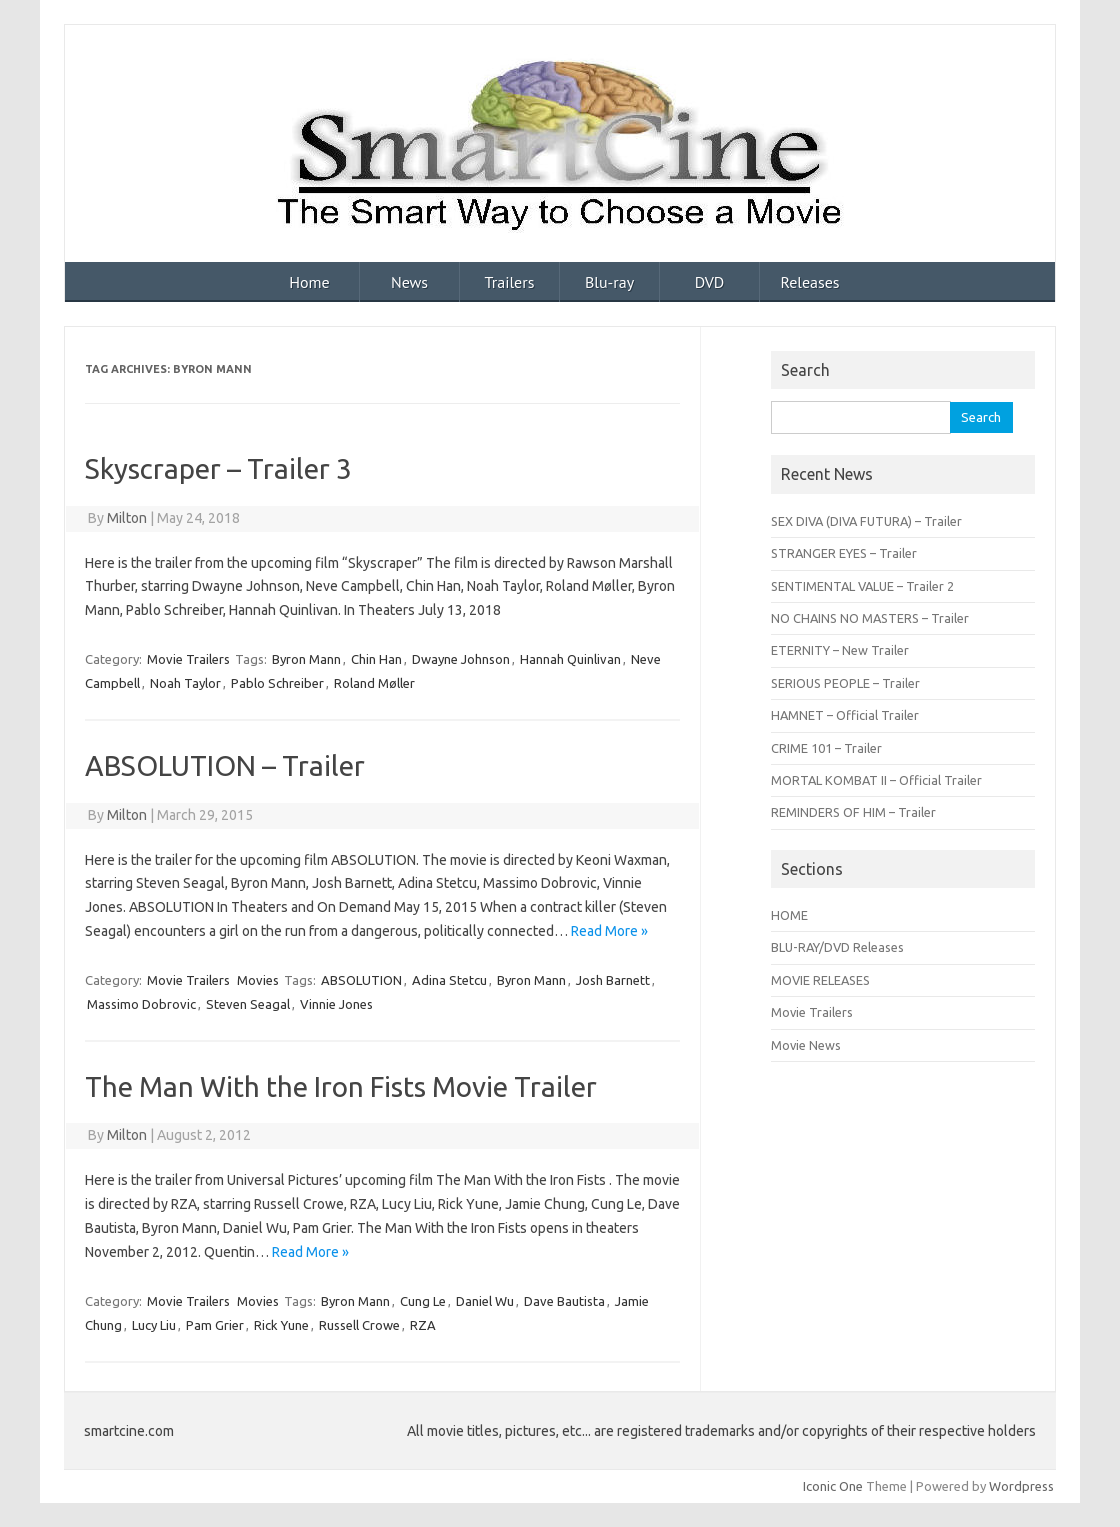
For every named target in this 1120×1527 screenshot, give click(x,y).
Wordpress (1021, 1486)
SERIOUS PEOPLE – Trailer (845, 683)
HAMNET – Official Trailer (845, 715)
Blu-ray (609, 282)
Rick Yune (281, 1325)
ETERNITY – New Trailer (840, 650)
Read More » (609, 931)
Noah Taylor (185, 683)
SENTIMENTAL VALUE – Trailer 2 (862, 586)
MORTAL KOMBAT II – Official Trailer (876, 780)
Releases (809, 282)
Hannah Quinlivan (570, 659)
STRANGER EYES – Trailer (844, 553)
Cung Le (423, 1301)
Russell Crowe (359, 1325)
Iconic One (833, 1486)
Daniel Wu (485, 1301)
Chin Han (376, 659)
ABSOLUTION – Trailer (225, 765)
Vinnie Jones (336, 1004)
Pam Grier (215, 1325)
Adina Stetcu (449, 980)
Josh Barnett (613, 980)
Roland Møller (374, 683)
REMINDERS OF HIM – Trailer (853, 812)
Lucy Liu (154, 1325)
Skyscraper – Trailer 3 (218, 468)
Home (309, 282)
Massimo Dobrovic (141, 1004)
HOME (789, 915)
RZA (423, 1325)
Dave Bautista (564, 1301)
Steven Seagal (248, 1004)
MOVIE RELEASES (820, 980)
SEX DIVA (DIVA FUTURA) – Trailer (866, 521)
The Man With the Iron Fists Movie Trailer (341, 1086)
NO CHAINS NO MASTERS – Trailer (870, 618)
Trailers (510, 282)
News (409, 282)
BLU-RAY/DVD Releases (837, 947)
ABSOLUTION (361, 980)
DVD (710, 282)
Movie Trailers (188, 659)
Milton (127, 518)
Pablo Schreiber (277, 683)
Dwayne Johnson (461, 659)
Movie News (806, 1045)
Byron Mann (306, 659)
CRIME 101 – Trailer (826, 748)
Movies (258, 980)
